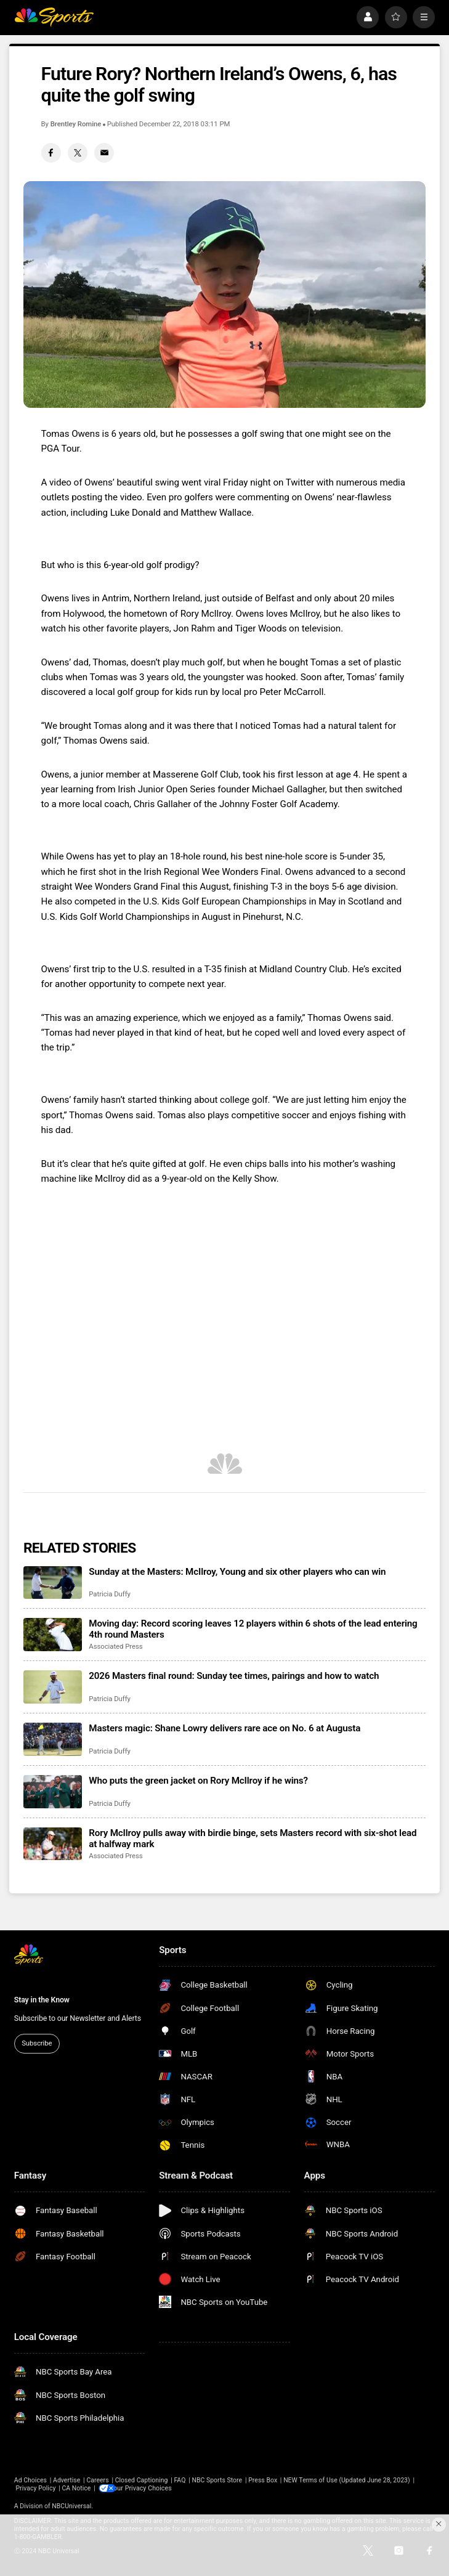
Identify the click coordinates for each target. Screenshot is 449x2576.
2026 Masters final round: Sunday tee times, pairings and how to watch (234, 1675)
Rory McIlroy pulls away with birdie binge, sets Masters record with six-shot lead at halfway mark (252, 1838)
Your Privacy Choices (148, 2488)
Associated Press (115, 1646)
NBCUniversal (71, 2506)
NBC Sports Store (217, 2480)
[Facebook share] (51, 153)
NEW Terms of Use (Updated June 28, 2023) (346, 2480)
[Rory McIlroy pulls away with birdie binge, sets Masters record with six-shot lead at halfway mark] (52, 1843)
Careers (97, 2480)
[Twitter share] (77, 153)
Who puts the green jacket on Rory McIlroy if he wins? (198, 1780)
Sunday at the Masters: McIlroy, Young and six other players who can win (237, 1571)
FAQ (179, 2480)
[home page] (54, 17)
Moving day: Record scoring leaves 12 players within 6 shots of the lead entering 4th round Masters (253, 1629)
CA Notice (76, 2488)
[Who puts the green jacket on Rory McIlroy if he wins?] (52, 1791)
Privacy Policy (35, 2488)
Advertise (66, 2480)
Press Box (262, 2480)
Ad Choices (30, 2480)
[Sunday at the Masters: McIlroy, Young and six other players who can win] (52, 1582)
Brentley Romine (76, 124)
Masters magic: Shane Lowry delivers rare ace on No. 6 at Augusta (224, 1728)
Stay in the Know (42, 2000)
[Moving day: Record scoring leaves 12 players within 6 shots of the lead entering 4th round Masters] (52, 1634)
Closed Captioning (141, 2480)
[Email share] (104, 153)
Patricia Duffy (110, 1594)
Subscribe (37, 2043)
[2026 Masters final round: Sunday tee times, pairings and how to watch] (52, 1686)
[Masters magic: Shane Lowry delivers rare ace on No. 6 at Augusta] (52, 1739)
